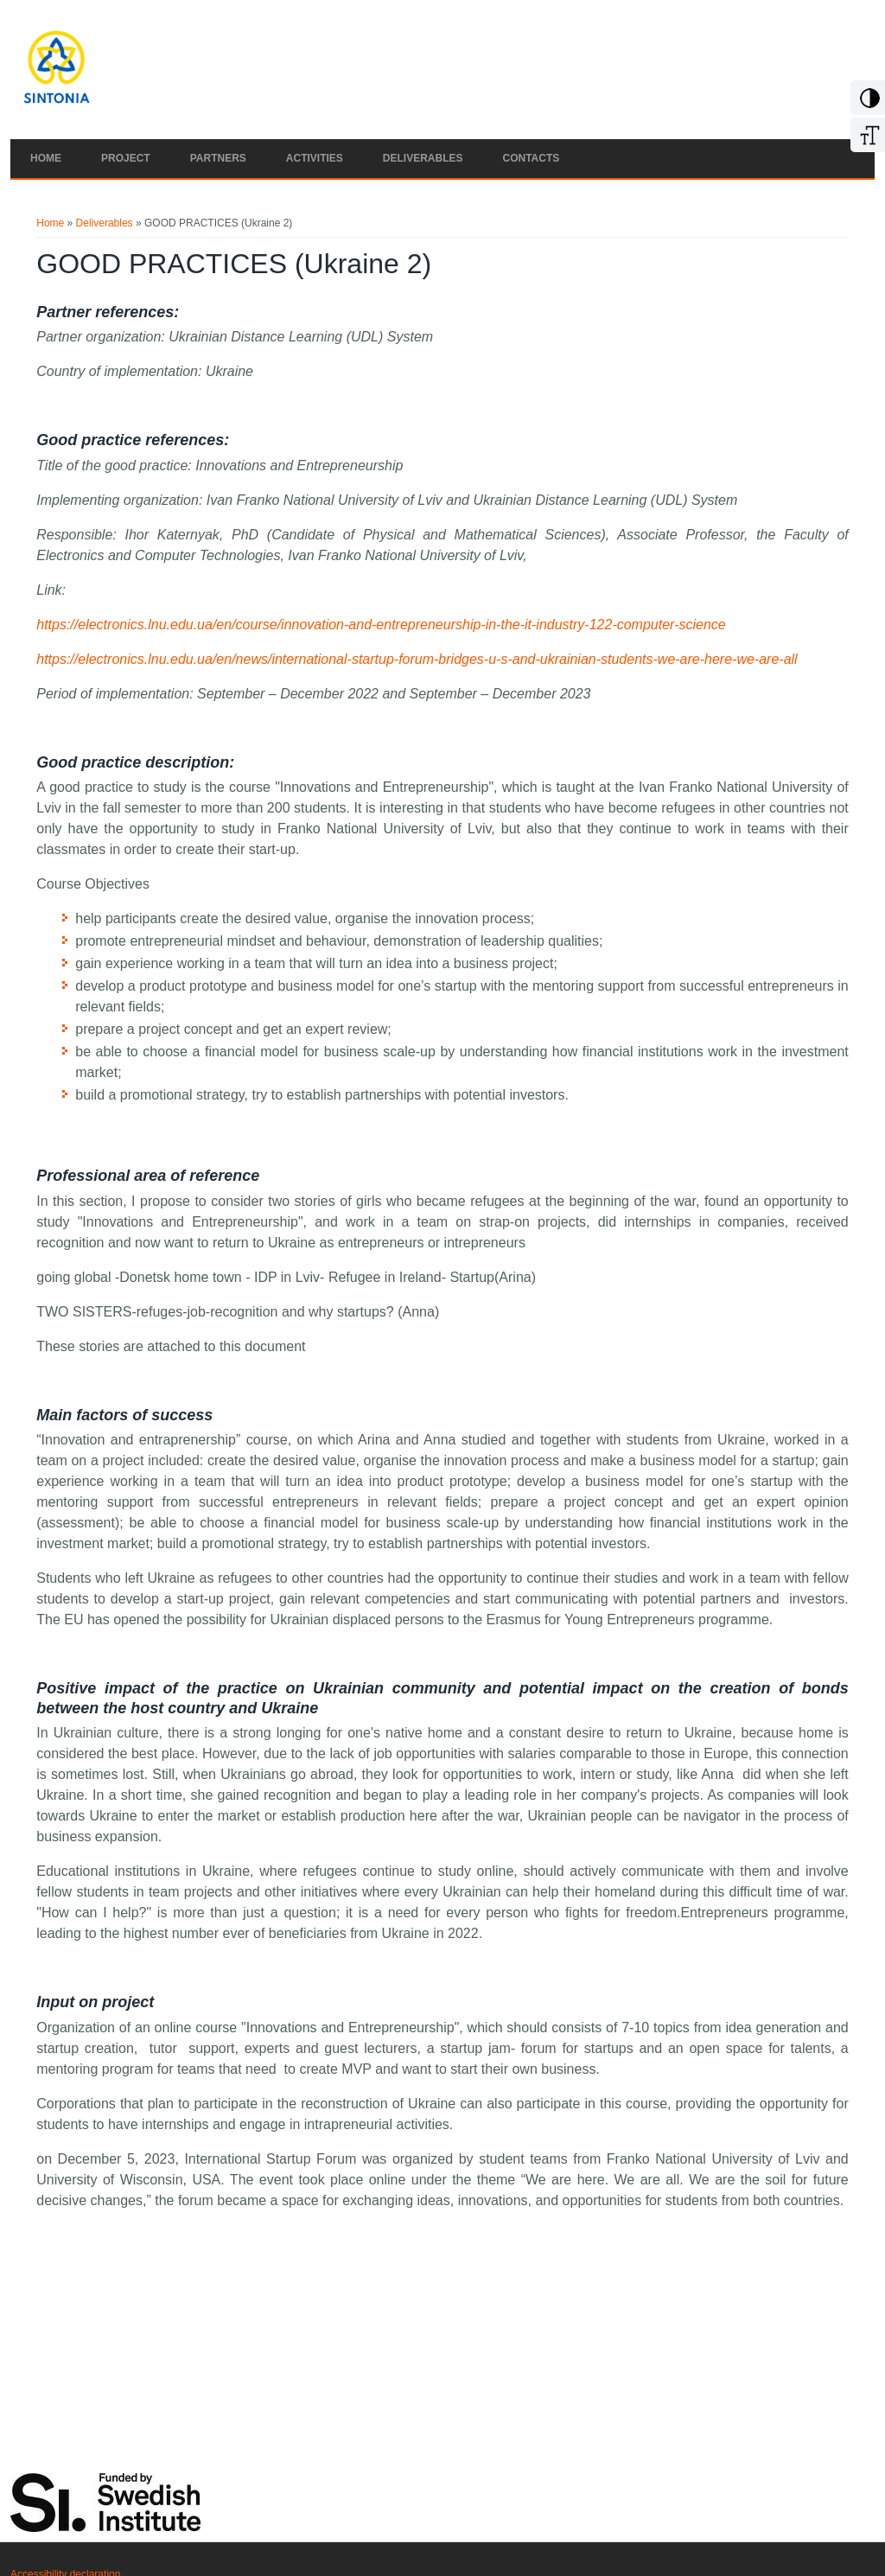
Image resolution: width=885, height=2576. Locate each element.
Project (125, 158)
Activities (314, 158)
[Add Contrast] (867, 105)
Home (45, 158)
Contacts (531, 158)
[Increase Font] (867, 142)
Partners (218, 158)
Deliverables (423, 158)
